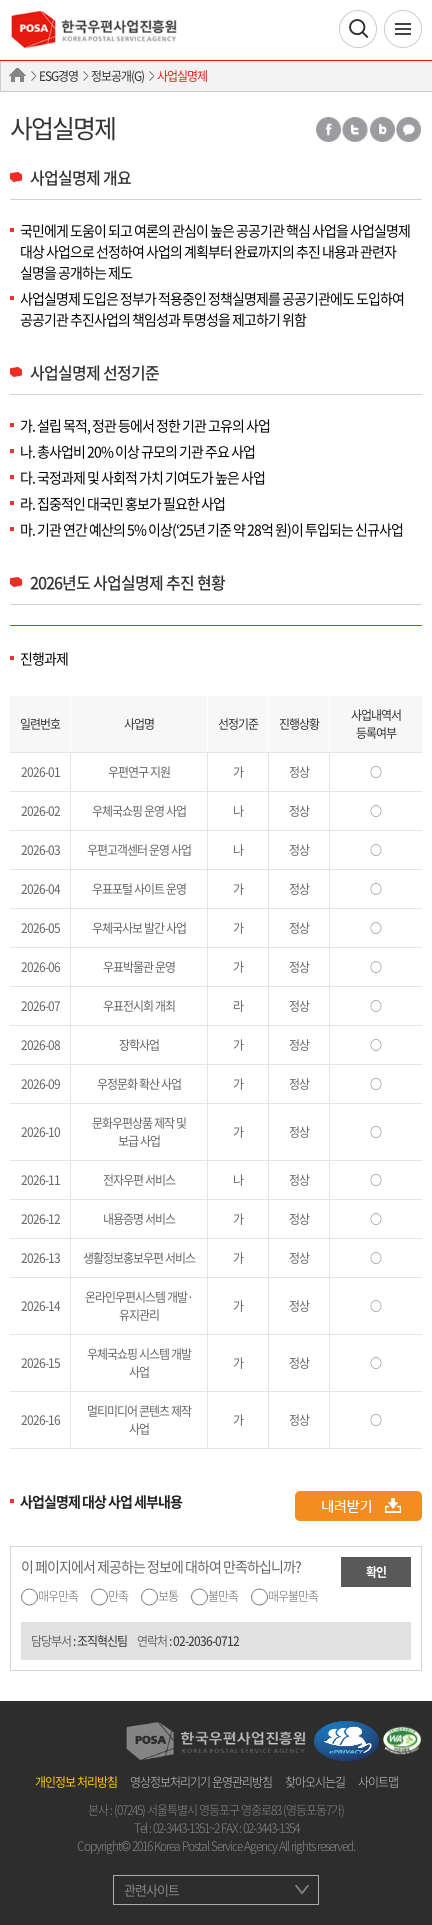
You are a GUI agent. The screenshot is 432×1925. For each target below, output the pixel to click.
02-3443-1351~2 (186, 1828)
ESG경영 (58, 76)
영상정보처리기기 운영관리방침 (201, 1782)
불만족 (223, 1596)
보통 (168, 1596)
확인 (376, 1572)
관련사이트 (151, 1889)
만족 (118, 1596)
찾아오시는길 (315, 1782)
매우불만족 (293, 1596)
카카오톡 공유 (409, 129)
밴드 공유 (382, 129)
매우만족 (58, 1596)
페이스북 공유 (327, 129)
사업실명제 (182, 76)
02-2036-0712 (206, 1641)
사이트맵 (378, 1782)
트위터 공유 (355, 129)
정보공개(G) (117, 76)
